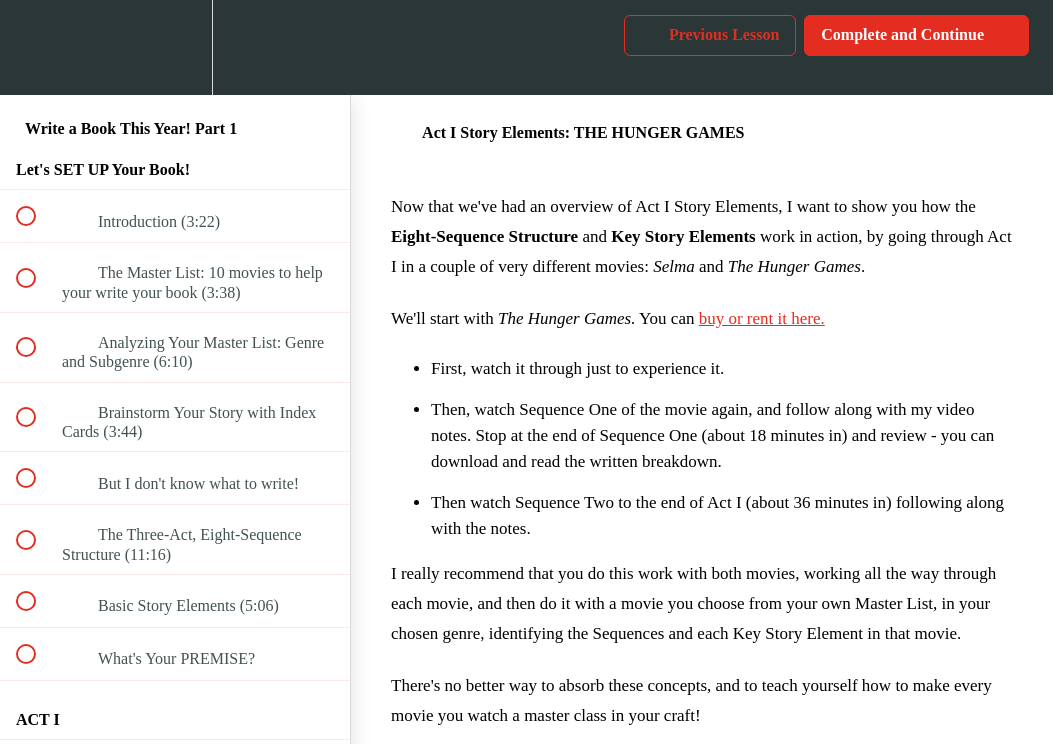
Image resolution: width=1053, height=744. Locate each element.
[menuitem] (175, 47)
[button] (37, 47)
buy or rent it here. (762, 318)
